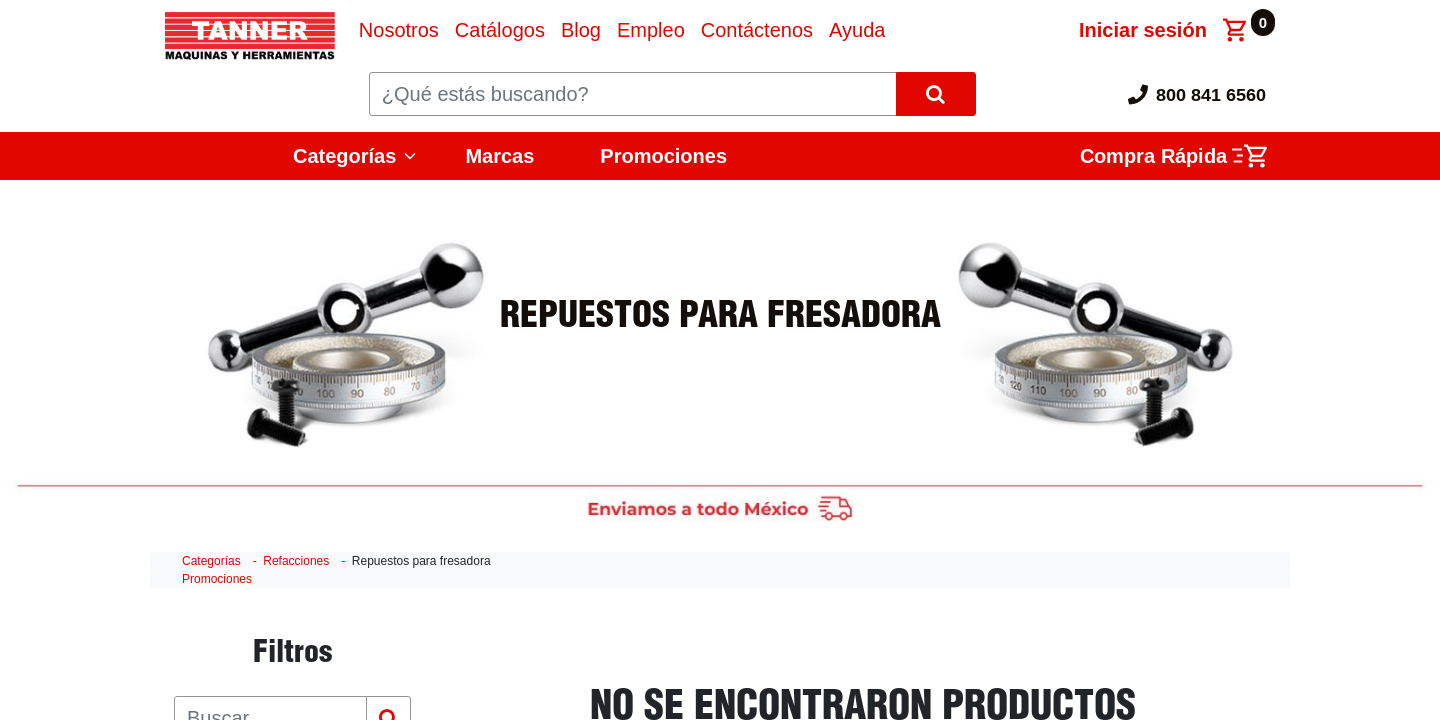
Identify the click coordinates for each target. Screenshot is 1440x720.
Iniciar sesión (1143, 30)
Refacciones (296, 561)
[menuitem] (399, 30)
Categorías (344, 156)
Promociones (663, 156)
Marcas (499, 156)
